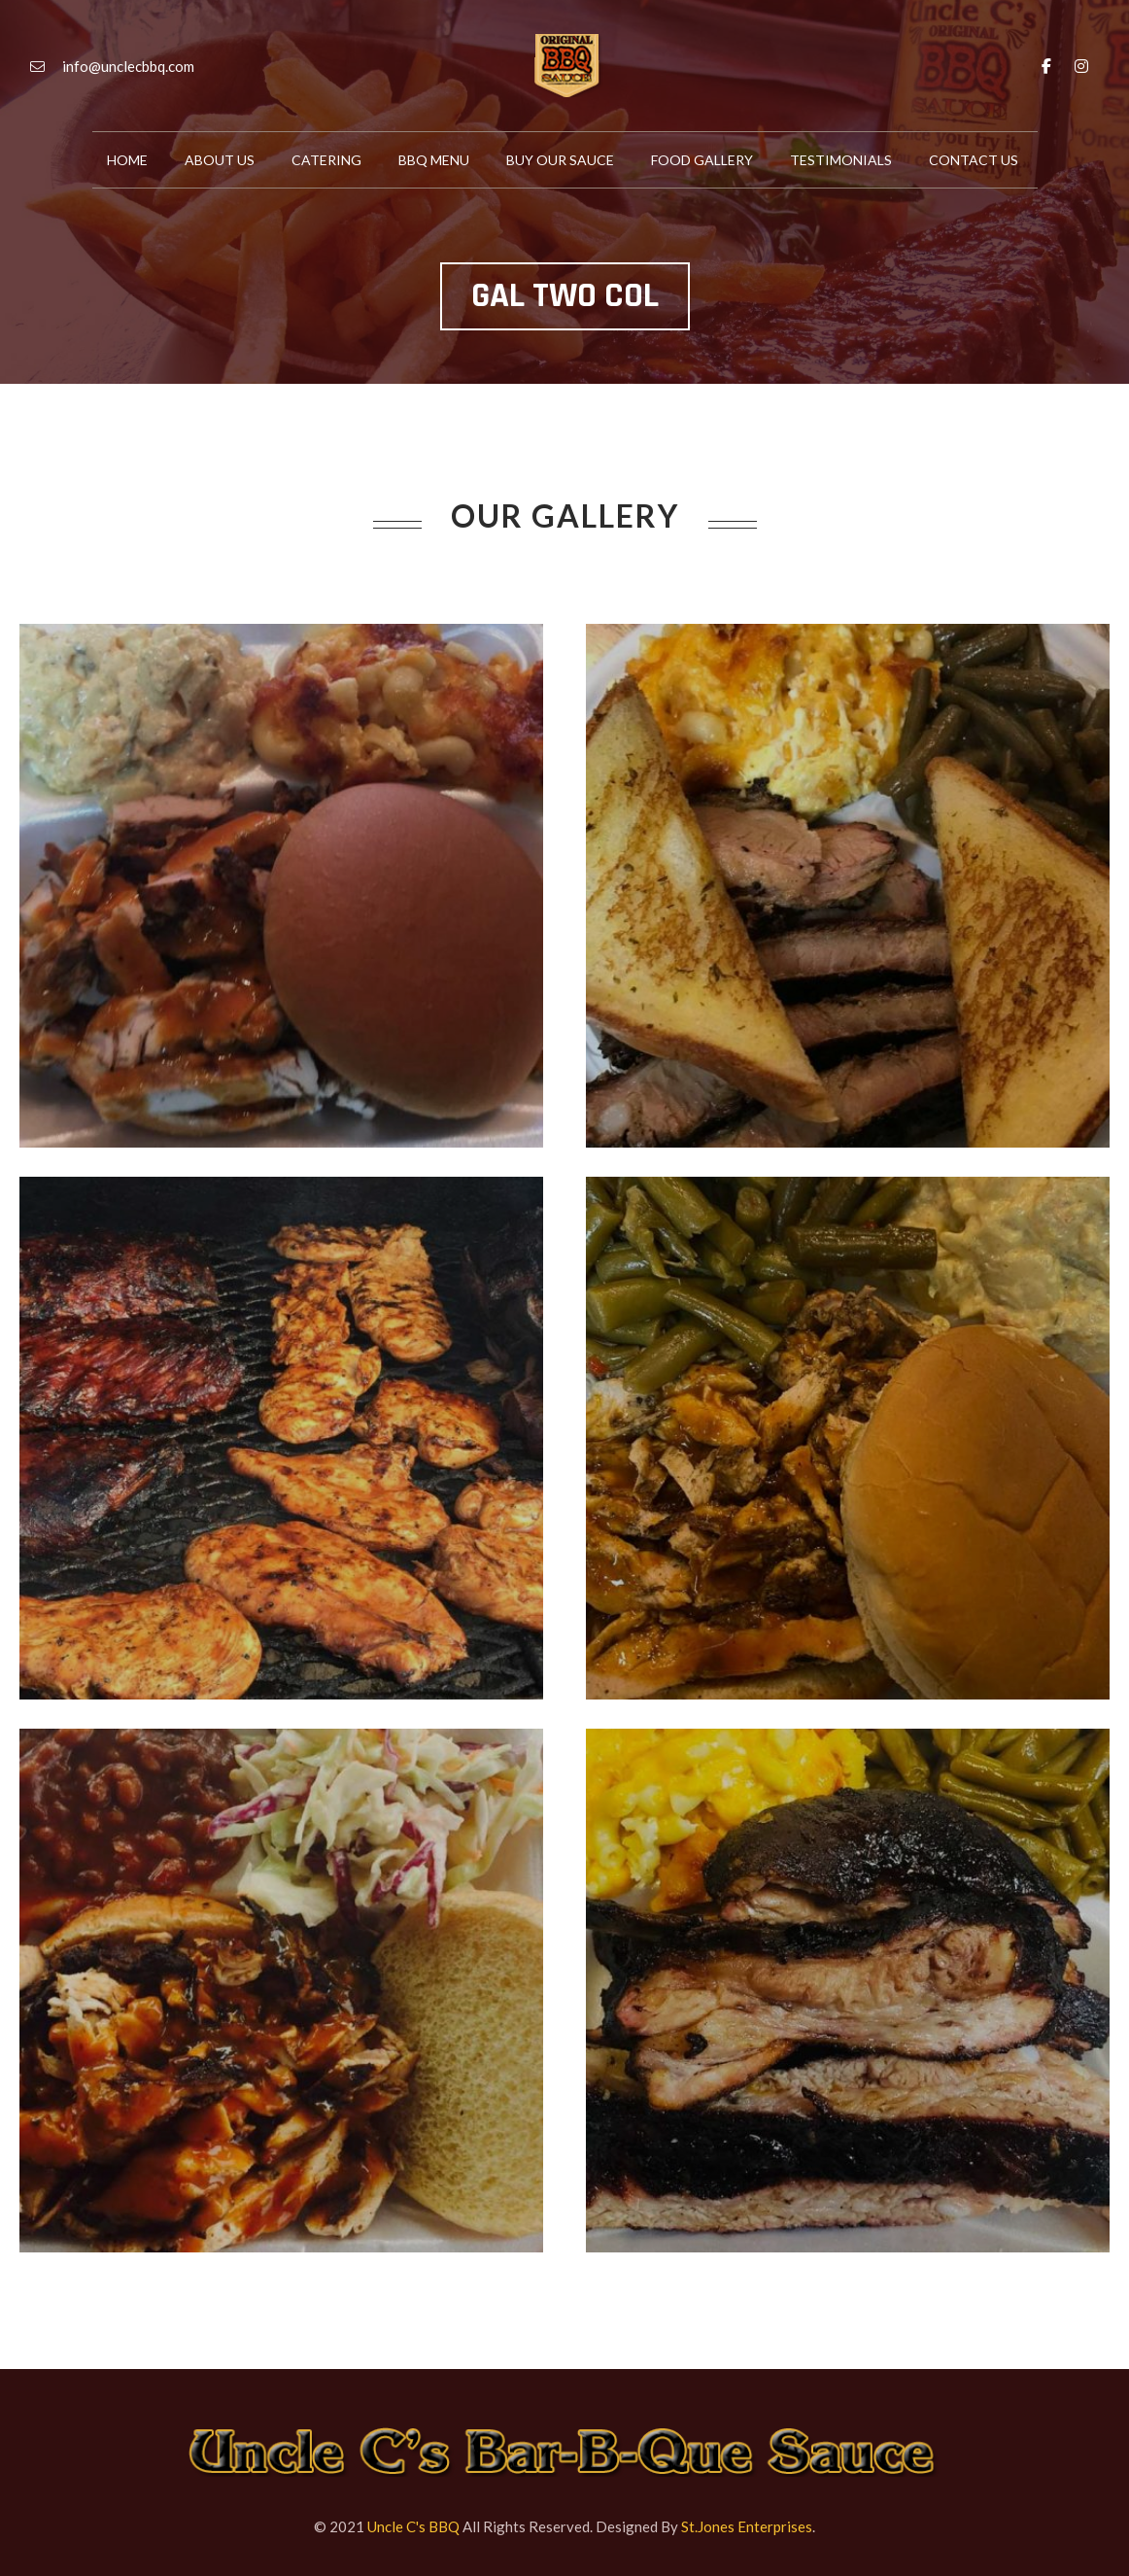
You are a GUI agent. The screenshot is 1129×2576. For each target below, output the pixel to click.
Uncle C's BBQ (413, 2526)
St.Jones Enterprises (746, 2526)
